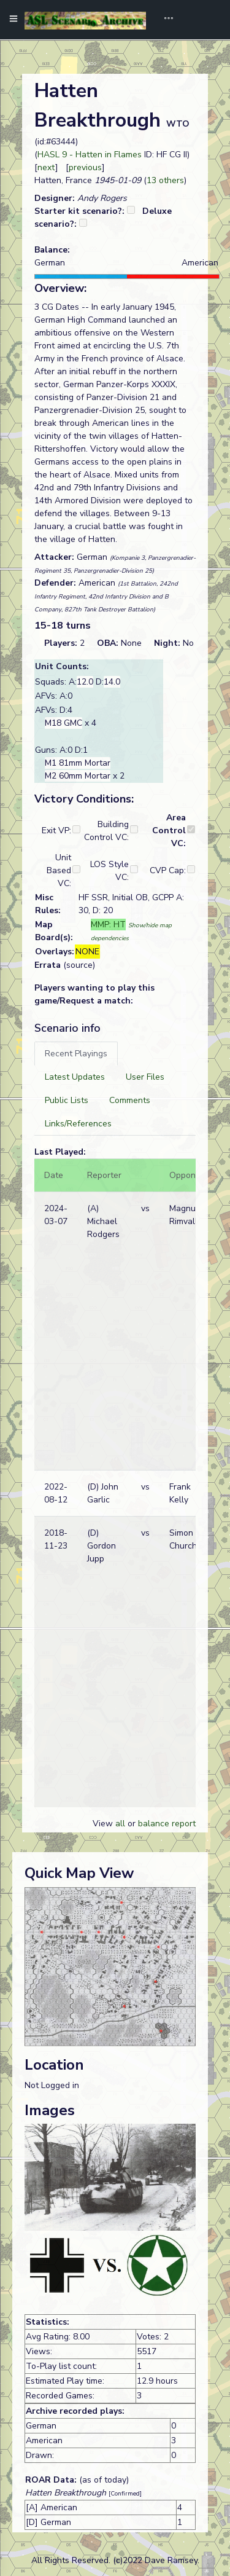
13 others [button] (165, 180)
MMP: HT (108, 924)
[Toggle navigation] (164, 19)
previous (85, 167)
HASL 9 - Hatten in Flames (89, 154)
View (104, 1823)
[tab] (76, 1054)
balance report (167, 1823)
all (120, 1823)
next (46, 167)
